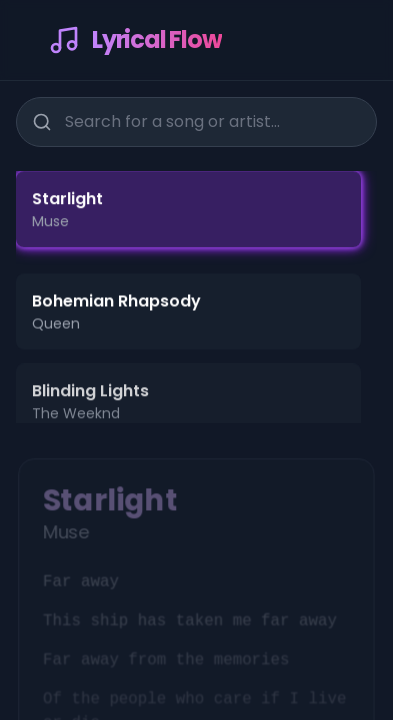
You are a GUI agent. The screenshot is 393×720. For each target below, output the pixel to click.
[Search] (41, 120)
